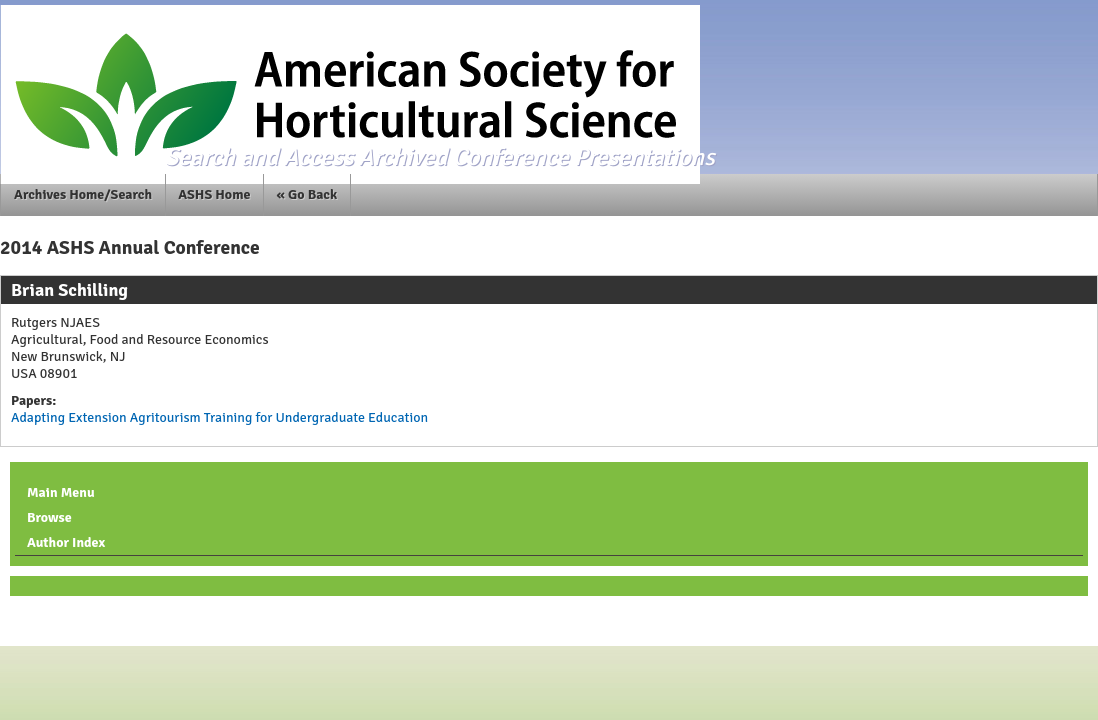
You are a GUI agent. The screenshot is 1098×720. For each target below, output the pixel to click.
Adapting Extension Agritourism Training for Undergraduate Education (219, 417)
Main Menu (61, 492)
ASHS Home (214, 194)
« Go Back (307, 194)
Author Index (66, 542)
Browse (49, 517)
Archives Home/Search (83, 194)
